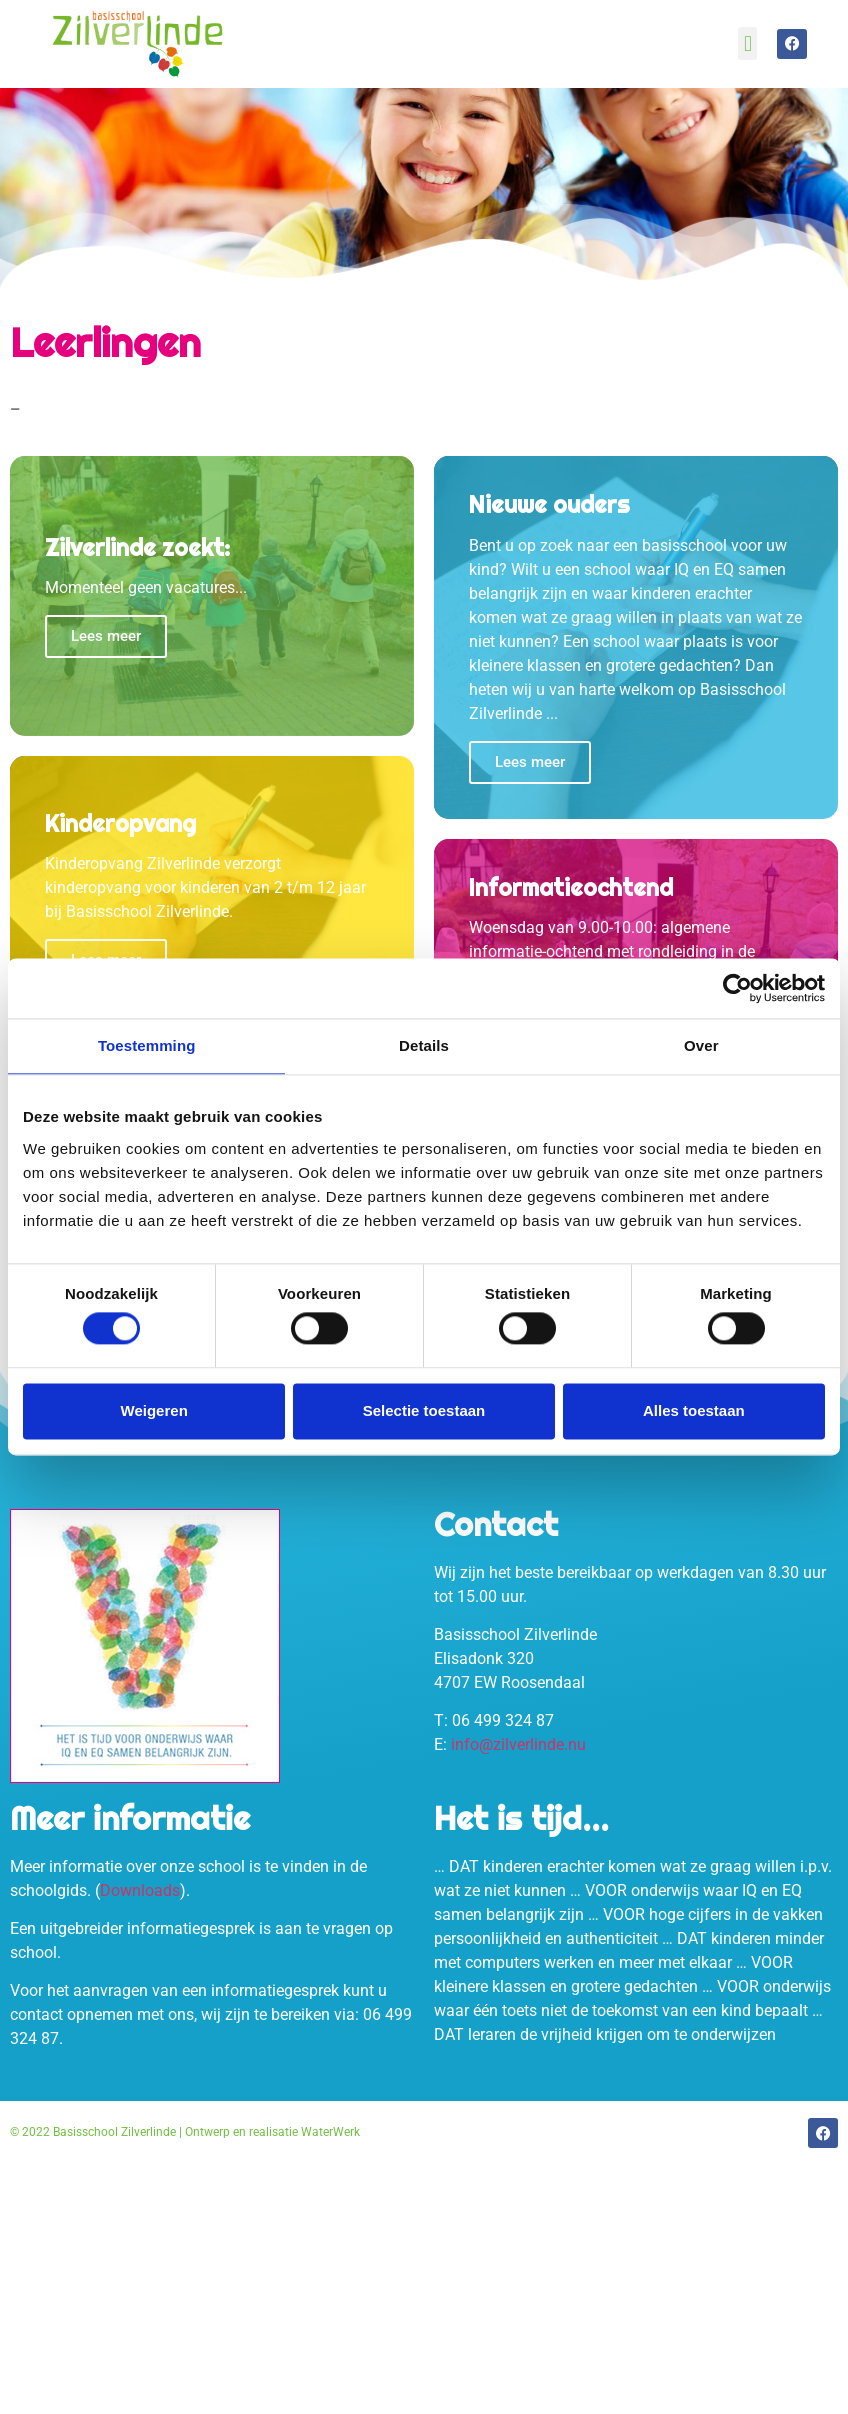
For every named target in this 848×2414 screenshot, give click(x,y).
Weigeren (154, 1410)
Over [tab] (701, 1045)
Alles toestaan (694, 1410)
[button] (747, 43)
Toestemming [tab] (147, 1045)
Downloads (140, 1890)
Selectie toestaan (424, 1410)
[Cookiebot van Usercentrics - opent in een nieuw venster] (737, 988)
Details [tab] (424, 1045)
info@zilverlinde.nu (518, 1744)
